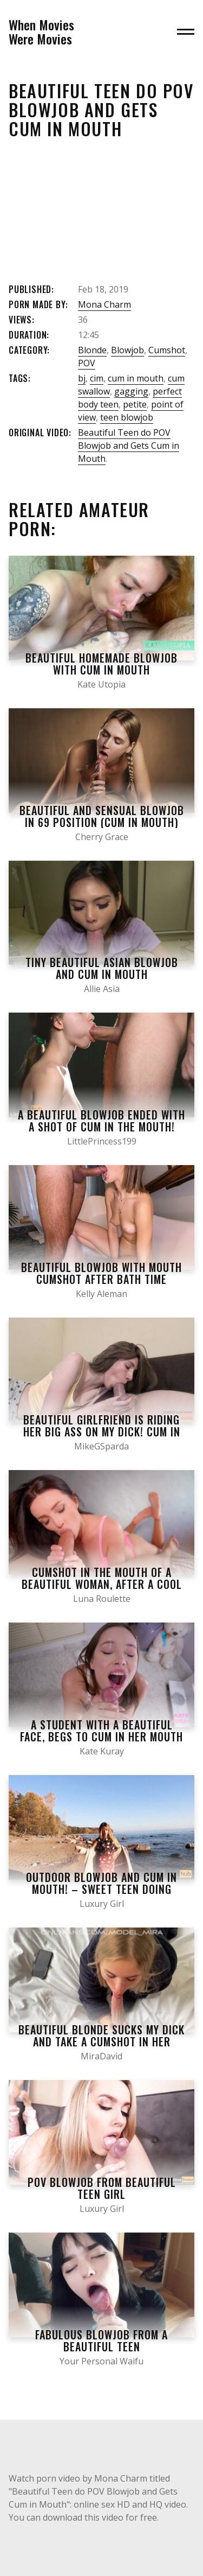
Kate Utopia (101, 684)
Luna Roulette (101, 1599)
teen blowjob (126, 417)
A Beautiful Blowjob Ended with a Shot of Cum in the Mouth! (101, 1120)
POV (86, 363)
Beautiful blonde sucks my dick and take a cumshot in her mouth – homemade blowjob (101, 2041)
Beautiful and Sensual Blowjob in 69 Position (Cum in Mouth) (101, 816)
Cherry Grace (101, 837)
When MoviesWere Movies (41, 31)
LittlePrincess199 (101, 1141)
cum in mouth (135, 378)
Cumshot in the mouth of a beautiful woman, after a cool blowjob (102, 1584)
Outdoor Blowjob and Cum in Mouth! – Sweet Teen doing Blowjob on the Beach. (101, 1889)
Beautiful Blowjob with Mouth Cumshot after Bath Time (101, 1273)
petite (135, 404)
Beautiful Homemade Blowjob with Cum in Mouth (101, 664)
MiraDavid (101, 2056)
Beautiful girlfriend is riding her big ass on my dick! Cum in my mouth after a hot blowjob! (101, 1431)
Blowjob (127, 350)
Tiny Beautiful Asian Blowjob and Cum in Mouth (101, 968)
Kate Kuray (102, 1751)
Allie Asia (102, 989)
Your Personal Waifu (101, 2361)
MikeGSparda (101, 1446)
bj (82, 378)
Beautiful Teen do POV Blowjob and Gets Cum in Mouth (128, 446)
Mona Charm (104, 304)
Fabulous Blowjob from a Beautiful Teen (101, 2340)
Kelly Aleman (101, 1294)
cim (96, 378)
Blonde (92, 350)
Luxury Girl (102, 1904)
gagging (131, 391)
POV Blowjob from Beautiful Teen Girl (102, 2188)
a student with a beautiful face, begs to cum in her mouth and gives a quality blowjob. (101, 1736)
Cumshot (166, 350)
